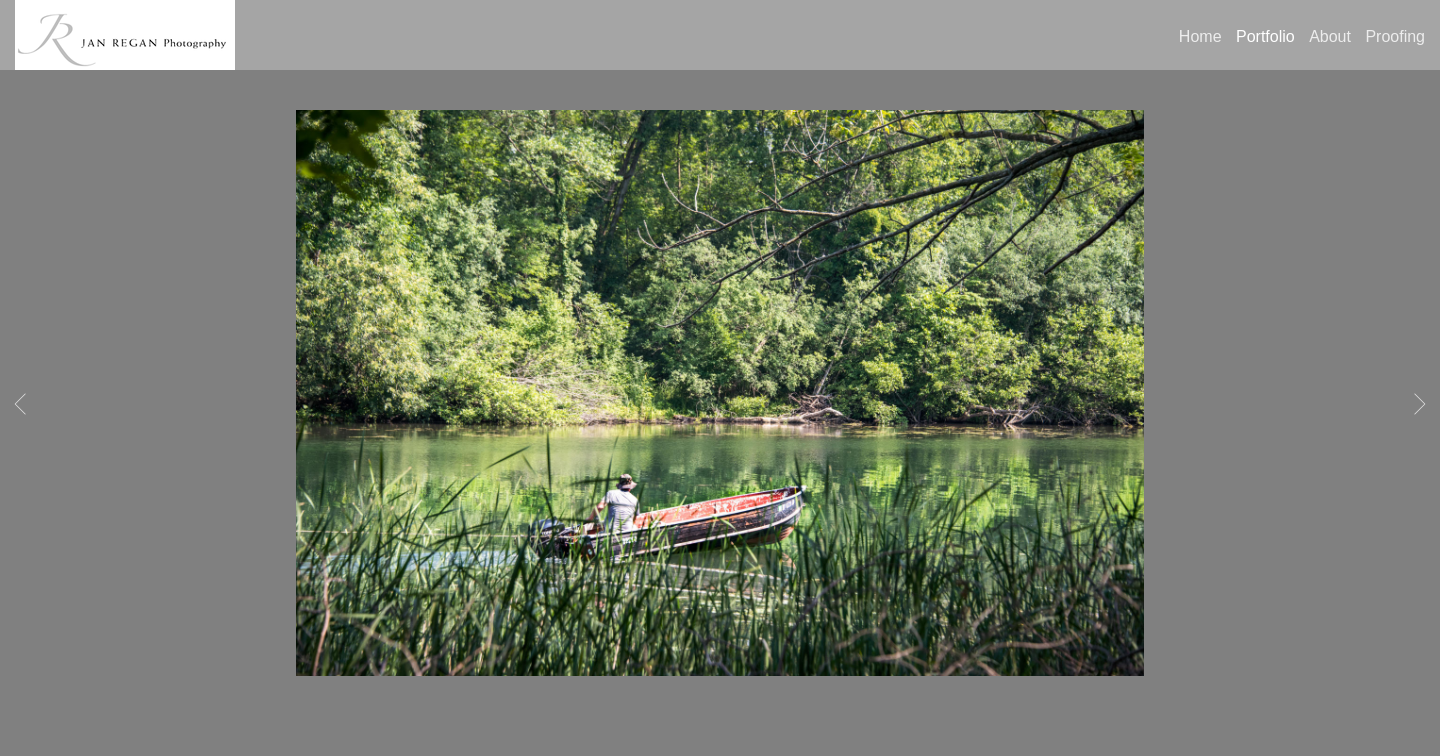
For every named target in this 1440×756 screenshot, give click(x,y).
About (1330, 36)
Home (1200, 36)
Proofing (1395, 36)
